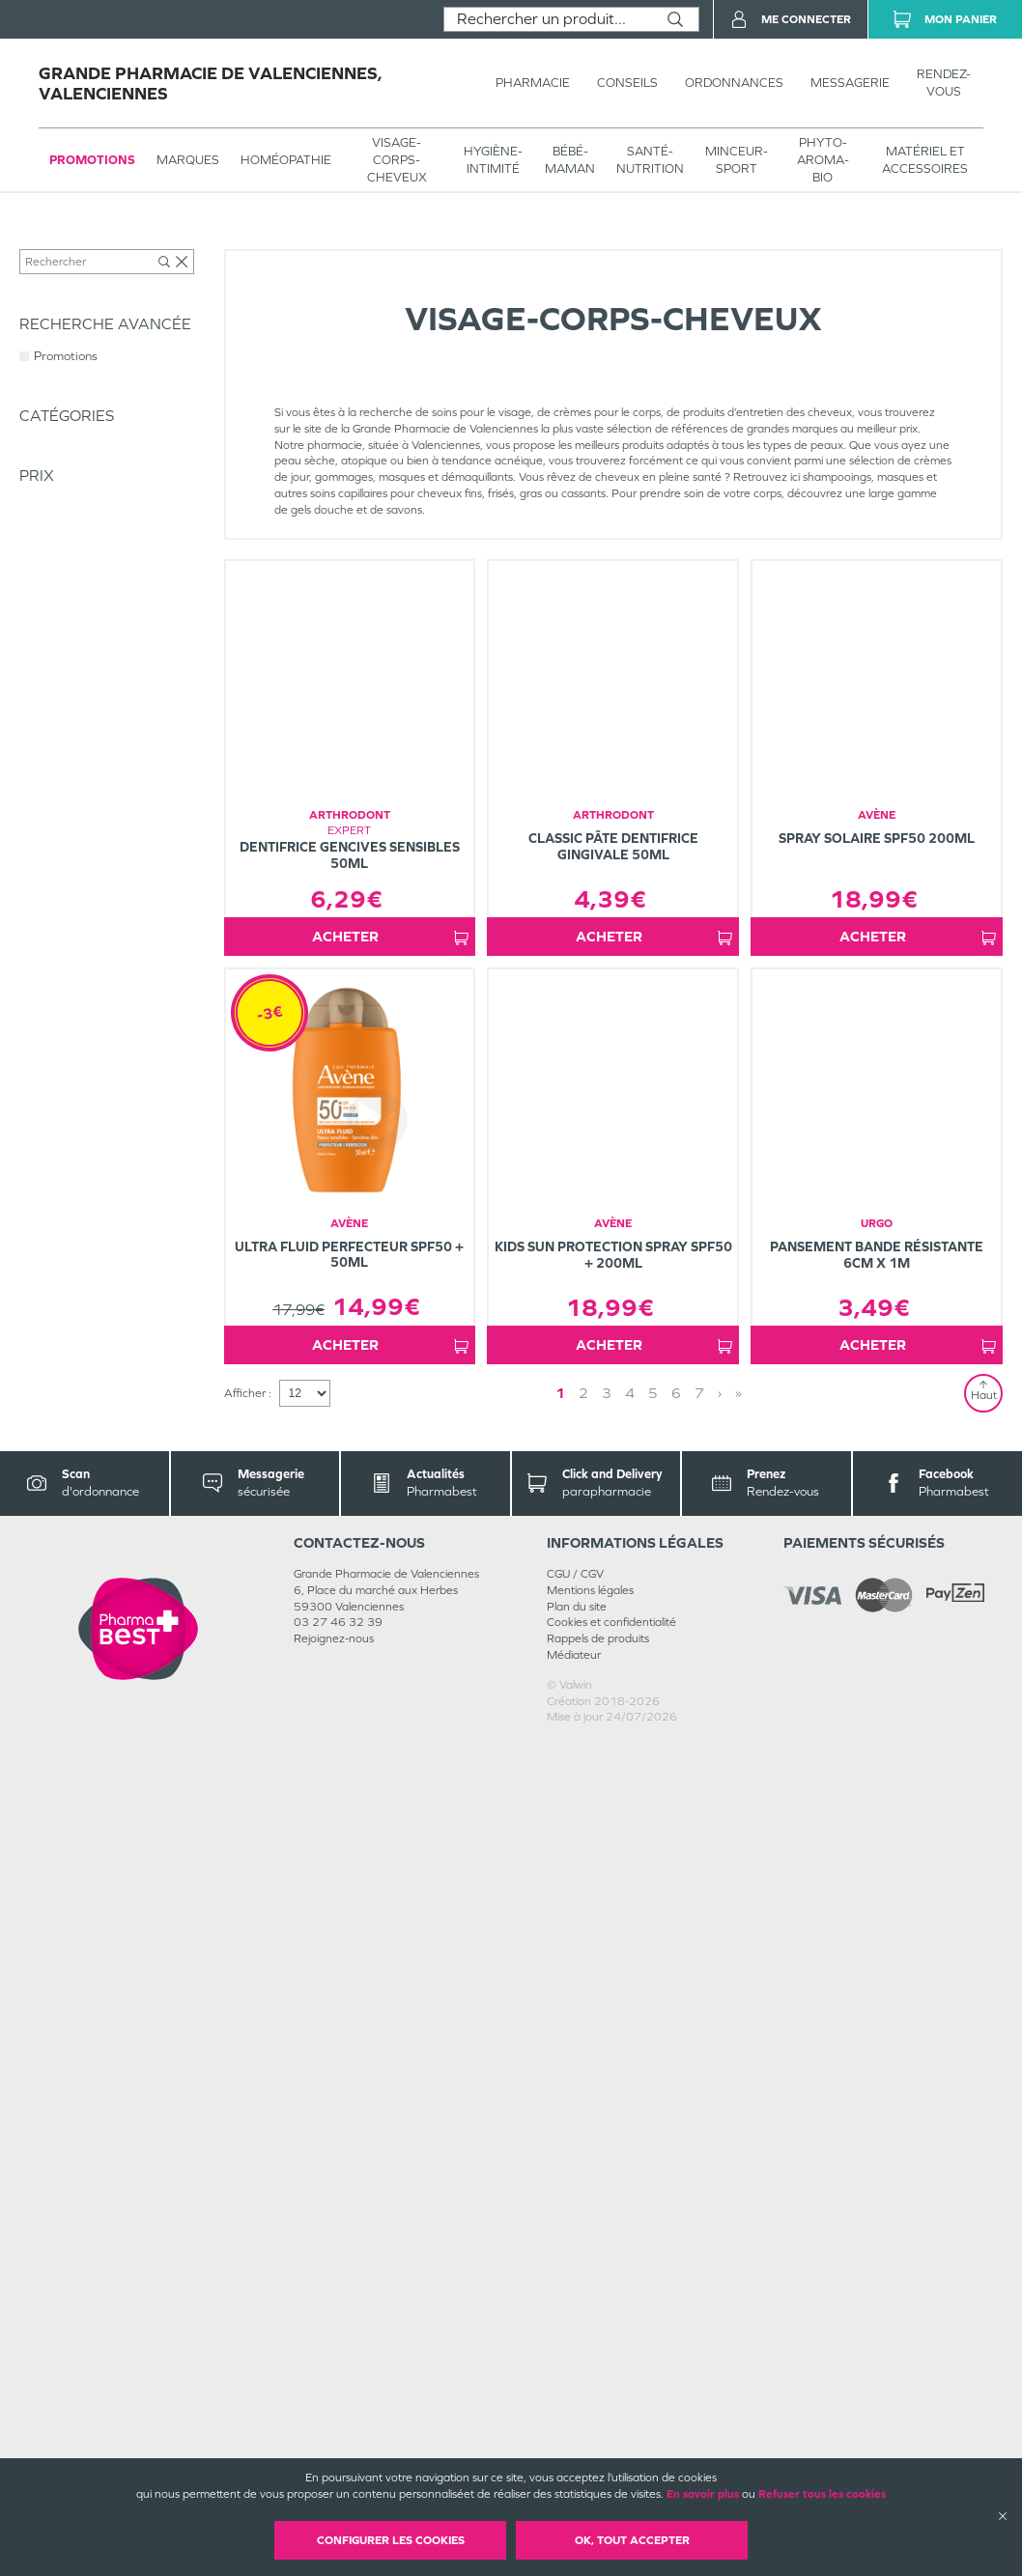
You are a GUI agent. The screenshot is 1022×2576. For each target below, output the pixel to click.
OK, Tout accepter (632, 2540)
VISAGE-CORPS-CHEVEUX (397, 159)
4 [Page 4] (630, 2226)
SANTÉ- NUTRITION (650, 160)
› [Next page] (720, 2226)
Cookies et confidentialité (611, 2455)
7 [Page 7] (699, 2226)
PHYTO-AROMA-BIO (823, 159)
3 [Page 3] (606, 2226)
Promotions (92, 160)
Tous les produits (61, 243)
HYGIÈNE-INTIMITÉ (493, 160)
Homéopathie (286, 160)
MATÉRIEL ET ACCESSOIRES (925, 160)
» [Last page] (738, 2226)
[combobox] (548, 19)
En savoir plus (703, 2494)
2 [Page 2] (583, 2226)
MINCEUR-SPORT (736, 160)
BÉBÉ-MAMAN (570, 160)
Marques (187, 160)
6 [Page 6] (676, 2226)
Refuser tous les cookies (822, 2494)
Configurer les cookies (391, 2540)
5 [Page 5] (653, 2226)
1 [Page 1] (560, 2226)
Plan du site (577, 2439)
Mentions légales (590, 2423)
